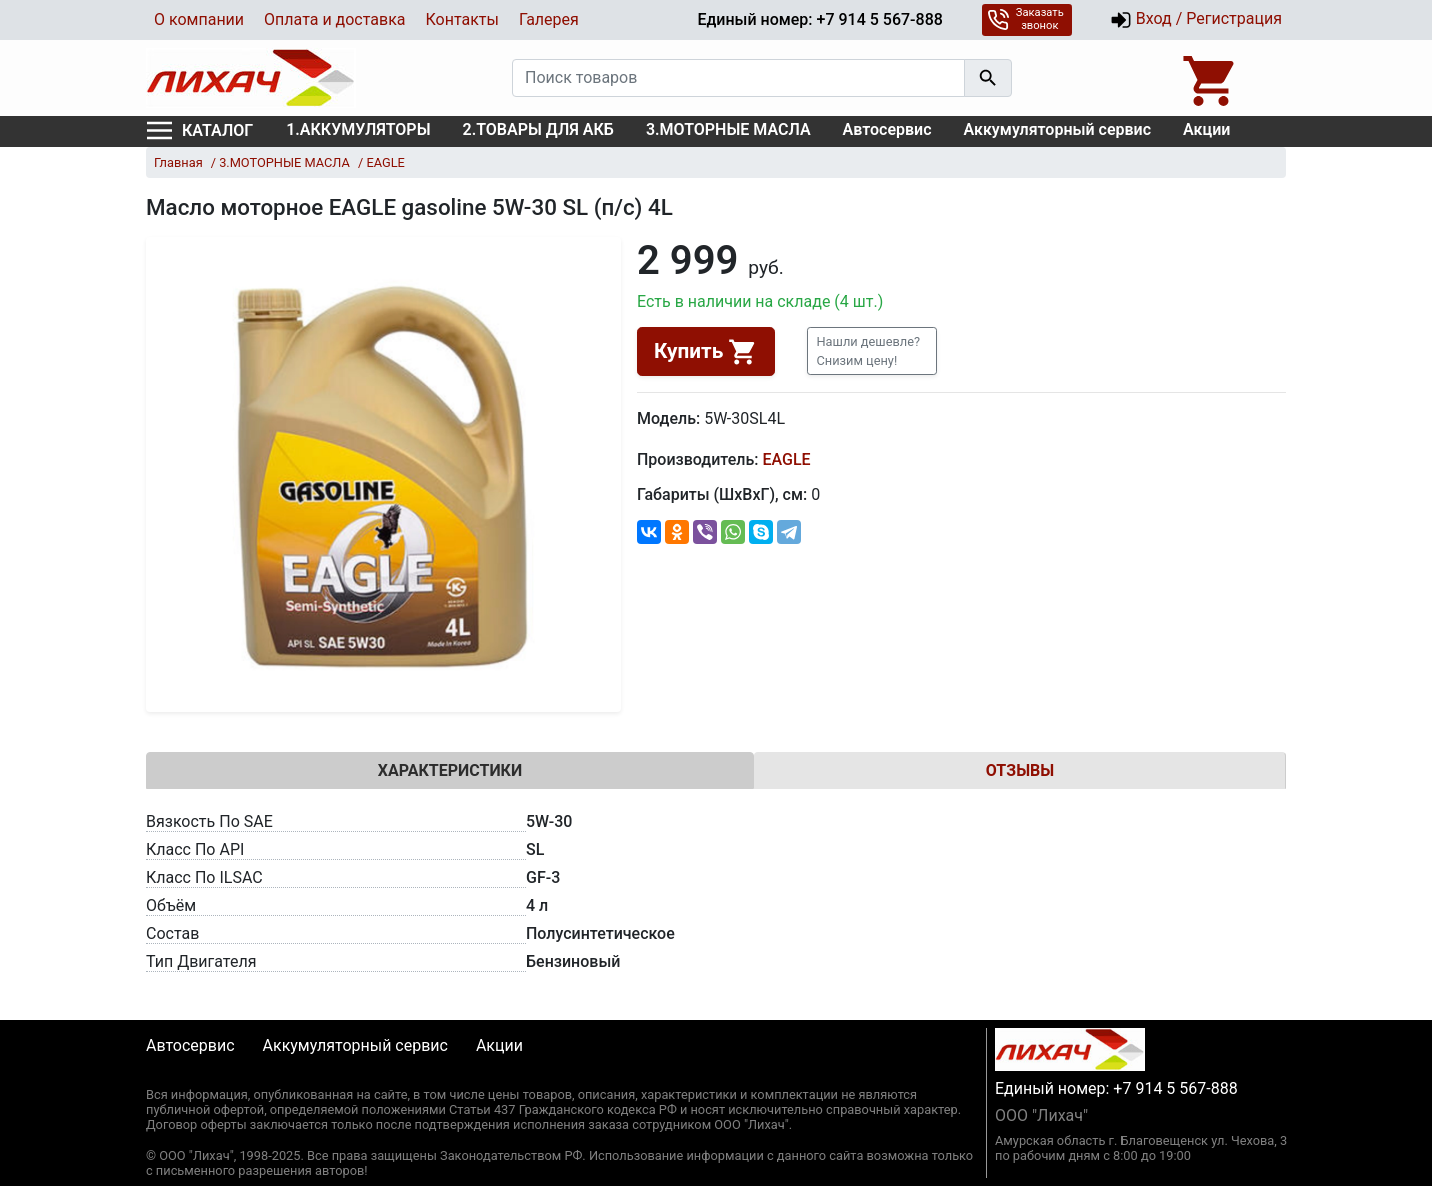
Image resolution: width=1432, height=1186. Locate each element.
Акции (1206, 129)
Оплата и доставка (334, 19)
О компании (199, 19)
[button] (872, 351)
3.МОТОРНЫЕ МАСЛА (728, 129)
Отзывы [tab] (1020, 770)
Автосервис (887, 129)
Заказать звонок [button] (1025, 19)
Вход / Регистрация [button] (1196, 20)
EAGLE (786, 459)
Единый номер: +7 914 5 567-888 (819, 19)
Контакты (461, 19)
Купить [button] (706, 352)
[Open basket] (1211, 78)
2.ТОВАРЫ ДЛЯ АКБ (538, 129)
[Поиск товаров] (738, 78)
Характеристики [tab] (450, 770)
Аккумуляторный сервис (1058, 129)
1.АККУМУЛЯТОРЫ (358, 129)
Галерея (549, 19)
